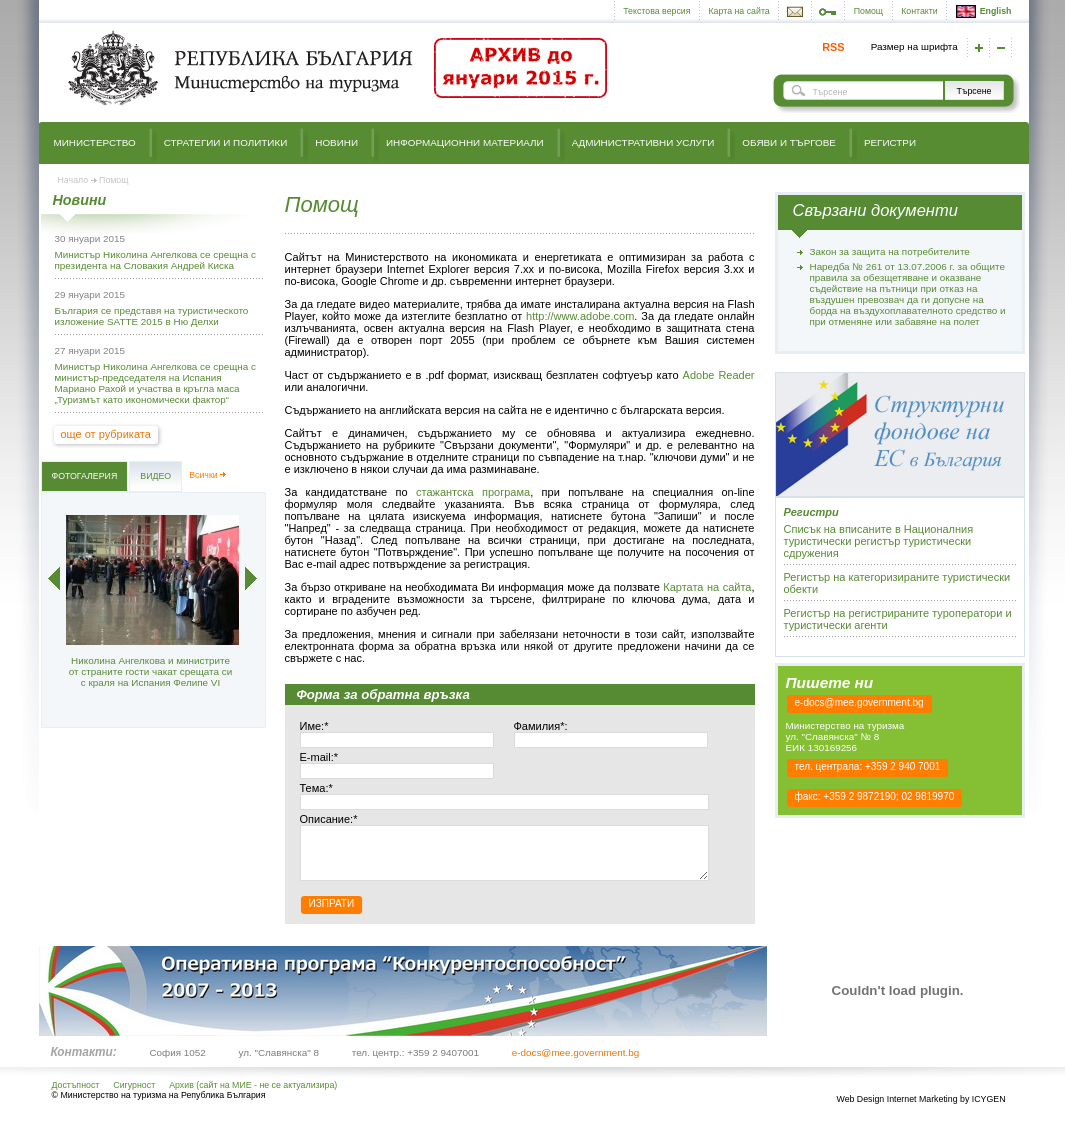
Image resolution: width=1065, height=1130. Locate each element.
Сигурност (134, 1095)
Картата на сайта (707, 587)
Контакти (919, 11)
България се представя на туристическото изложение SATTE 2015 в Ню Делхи (152, 316)
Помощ (868, 11)
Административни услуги (643, 142)
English (984, 11)
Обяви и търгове (789, 142)
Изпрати (332, 913)
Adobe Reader (719, 375)
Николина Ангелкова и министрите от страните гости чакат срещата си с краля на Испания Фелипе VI (150, 671)
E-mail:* (319, 757)
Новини (336, 142)
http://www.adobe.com (580, 316)
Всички (203, 475)
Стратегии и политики (226, 142)
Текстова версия (656, 11)
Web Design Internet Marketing (896, 1109)
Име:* (314, 726)
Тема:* (316, 788)
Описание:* (329, 819)
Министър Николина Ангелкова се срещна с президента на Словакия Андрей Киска (155, 260)
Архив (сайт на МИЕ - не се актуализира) (253, 1095)
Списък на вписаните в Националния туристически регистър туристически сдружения (879, 541)
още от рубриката (106, 434)
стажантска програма (473, 492)
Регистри (890, 142)
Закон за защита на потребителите (890, 251)
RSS (833, 47)
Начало (73, 180)
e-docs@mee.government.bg (859, 702)
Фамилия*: (541, 726)
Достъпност (76, 1095)
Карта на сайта (739, 11)
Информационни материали (465, 142)
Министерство (95, 142)
